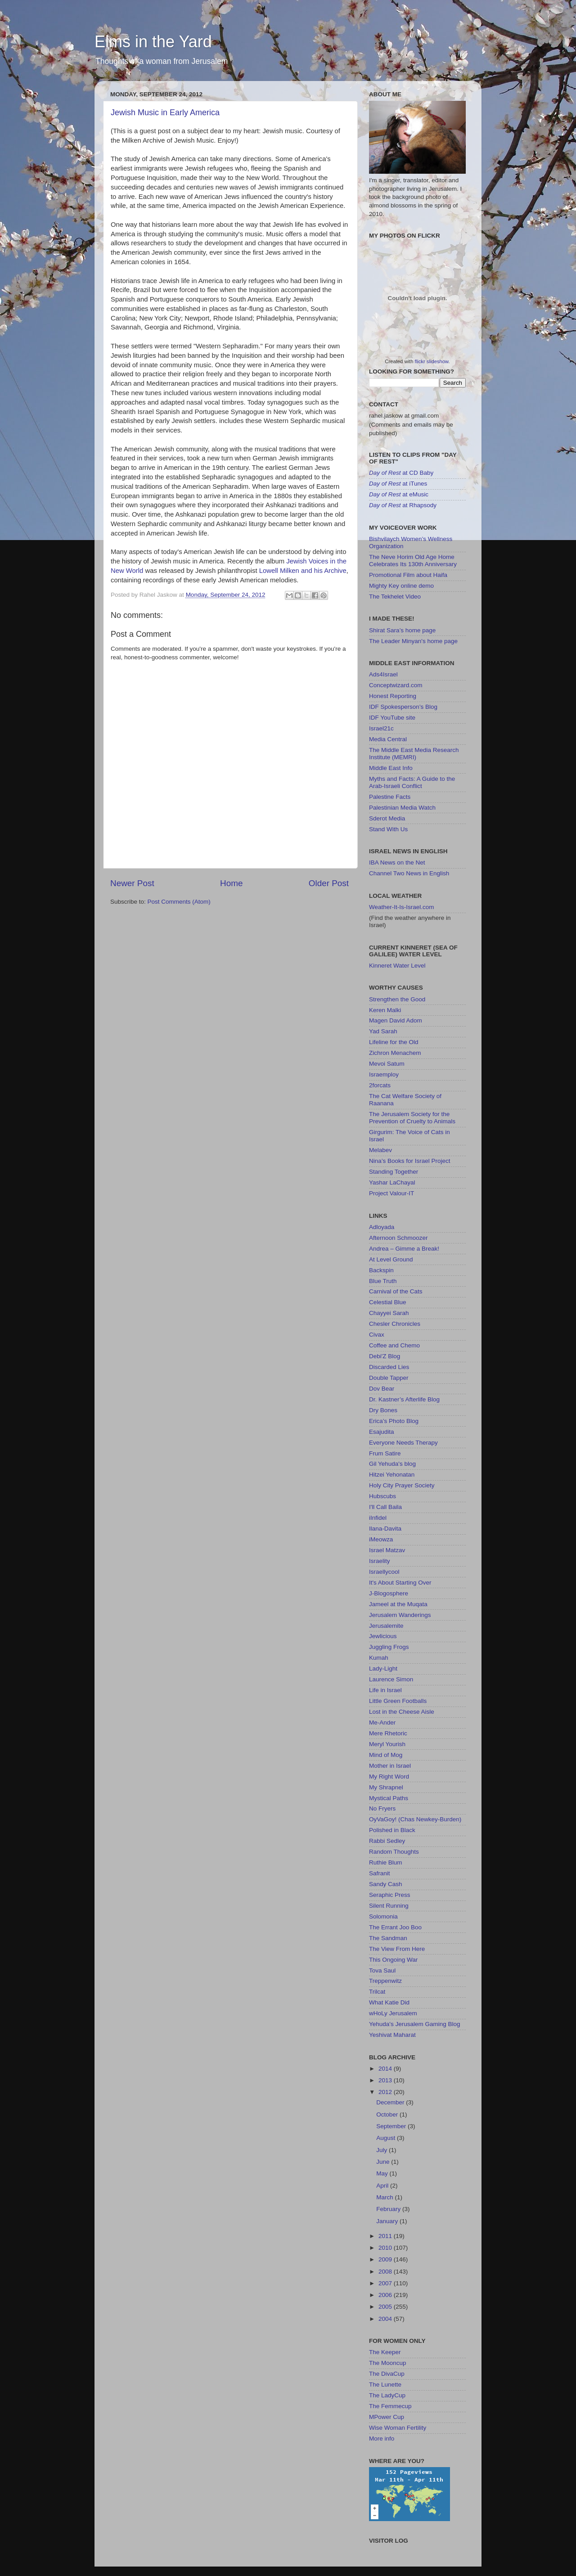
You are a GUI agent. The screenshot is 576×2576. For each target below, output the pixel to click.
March (385, 2197)
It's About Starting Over (400, 1582)
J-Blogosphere (388, 1593)
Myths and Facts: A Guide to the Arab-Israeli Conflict (412, 782)
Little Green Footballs (398, 1701)
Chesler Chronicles (394, 1323)
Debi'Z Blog (384, 1356)
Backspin (381, 1270)
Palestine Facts (389, 796)
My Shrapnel (386, 1787)
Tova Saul (382, 1970)
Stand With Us (388, 829)
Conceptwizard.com (396, 685)
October (388, 2114)
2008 (386, 2271)
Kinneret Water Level (397, 965)
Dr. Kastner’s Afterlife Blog (404, 1399)
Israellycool (384, 1571)
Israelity (379, 1561)
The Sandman (388, 1938)
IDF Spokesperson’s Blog (403, 706)
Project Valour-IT (391, 1193)
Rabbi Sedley (387, 1840)
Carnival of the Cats (396, 1291)
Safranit (379, 1873)
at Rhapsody (402, 505)
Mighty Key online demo (401, 585)
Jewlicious (383, 1636)
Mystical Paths (388, 1798)
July (382, 2150)
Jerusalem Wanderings (400, 1615)
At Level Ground (391, 1259)
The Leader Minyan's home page (413, 641)
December (391, 2102)
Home (231, 883)
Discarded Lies (389, 1367)
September (392, 2126)
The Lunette (385, 2384)
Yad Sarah (383, 1031)
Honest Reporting (392, 696)
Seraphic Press (389, 1894)
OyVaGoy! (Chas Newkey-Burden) (415, 1819)
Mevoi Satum (387, 1063)
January (388, 2221)
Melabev (380, 1150)
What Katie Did (389, 2002)
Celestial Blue (387, 1302)
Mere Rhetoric (388, 1733)
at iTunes (398, 483)
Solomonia (383, 1916)
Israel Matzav (387, 1550)
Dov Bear (381, 1388)
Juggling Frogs (389, 1647)
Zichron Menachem (395, 1052)
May (382, 2173)
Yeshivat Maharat (392, 2034)
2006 (386, 2295)
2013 (386, 2080)
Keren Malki (385, 1010)
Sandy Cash (385, 1884)
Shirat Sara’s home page (402, 630)
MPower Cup (386, 2417)
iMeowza (381, 1539)
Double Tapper (389, 1377)
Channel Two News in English (409, 873)
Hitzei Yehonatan (391, 1474)
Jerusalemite (386, 1625)
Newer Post (132, 883)
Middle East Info (391, 768)
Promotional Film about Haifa (408, 575)
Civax (376, 1334)
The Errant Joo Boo (395, 1927)
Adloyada (381, 1227)
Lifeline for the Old (393, 1042)
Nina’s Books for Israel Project (409, 1160)
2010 (386, 2247)
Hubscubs (382, 1496)
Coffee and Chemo (394, 1345)
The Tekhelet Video (395, 596)
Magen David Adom (395, 1020)
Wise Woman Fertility (397, 2427)
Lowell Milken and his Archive (302, 570)
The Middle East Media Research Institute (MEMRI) (414, 754)
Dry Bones (383, 1410)
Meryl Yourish (387, 1744)
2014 (386, 2068)
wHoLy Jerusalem (393, 2013)
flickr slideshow (432, 361)
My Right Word (389, 1776)
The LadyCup (387, 2395)
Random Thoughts (394, 1851)
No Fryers (382, 1808)
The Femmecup (390, 2406)
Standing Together (393, 1171)
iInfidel (378, 1517)
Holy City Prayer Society (402, 1485)
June (383, 2161)
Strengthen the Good (397, 999)
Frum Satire (385, 1453)
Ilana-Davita (385, 1528)
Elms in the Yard (153, 41)
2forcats (380, 1085)
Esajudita (381, 1431)
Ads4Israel (383, 674)
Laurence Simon (391, 1679)
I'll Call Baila (385, 1507)
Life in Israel (385, 1690)
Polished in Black (392, 1830)
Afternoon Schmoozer (398, 1237)
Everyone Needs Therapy (403, 1442)
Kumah (378, 1657)
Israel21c (381, 728)
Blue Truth (383, 1281)
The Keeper (385, 2352)
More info (381, 2438)
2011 (386, 2236)
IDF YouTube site (392, 717)
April (383, 2185)
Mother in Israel (390, 1765)
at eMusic (398, 494)
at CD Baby (401, 472)
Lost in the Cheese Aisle (401, 1711)
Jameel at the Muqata (398, 1604)
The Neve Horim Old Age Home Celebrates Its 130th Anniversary (413, 560)
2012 (386, 2092)
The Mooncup (387, 2363)
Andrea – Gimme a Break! (404, 1248)
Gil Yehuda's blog (392, 1463)
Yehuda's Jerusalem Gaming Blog (414, 2024)
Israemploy (384, 1074)
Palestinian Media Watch (402, 807)
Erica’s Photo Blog (393, 1421)
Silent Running (389, 1905)
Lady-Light (383, 1668)
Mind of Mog (385, 1755)
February (389, 2209)
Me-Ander (382, 1722)
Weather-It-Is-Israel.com (401, 907)
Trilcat (377, 1991)
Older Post (329, 883)
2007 (386, 2283)
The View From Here (397, 1949)
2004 (386, 2318)
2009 (386, 2259)
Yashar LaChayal (392, 1182)
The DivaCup (387, 2373)
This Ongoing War (393, 1959)
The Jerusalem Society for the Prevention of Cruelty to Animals (412, 1118)
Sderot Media (387, 818)
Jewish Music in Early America (165, 112)
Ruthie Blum (385, 1862)
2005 (386, 2306)
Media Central (388, 739)
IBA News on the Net (397, 862)
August (386, 2138)
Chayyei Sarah (389, 1313)
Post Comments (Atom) (179, 901)
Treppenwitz (385, 1980)
